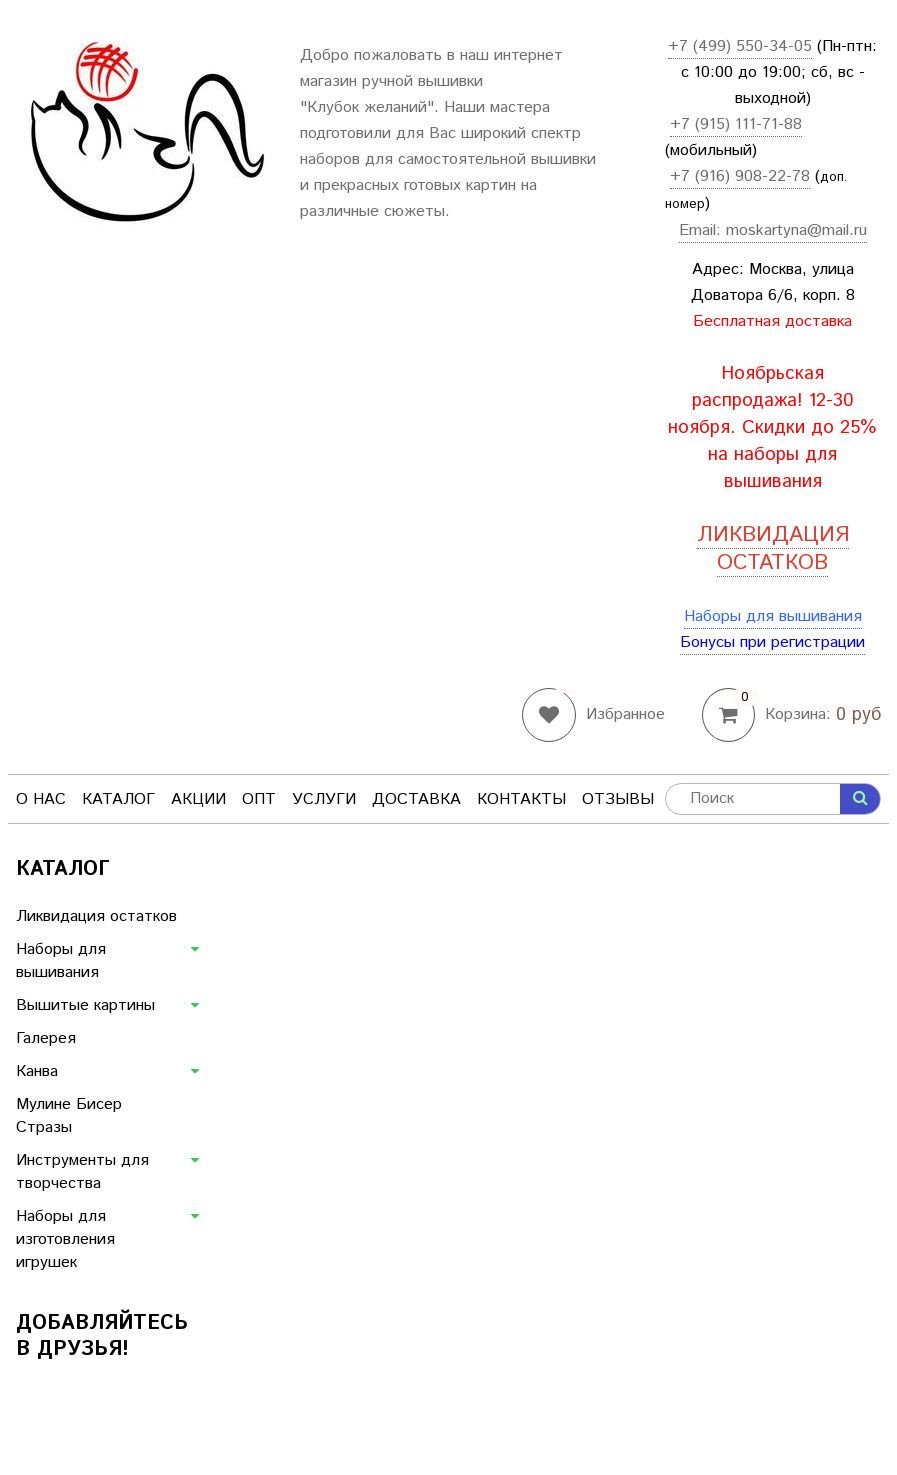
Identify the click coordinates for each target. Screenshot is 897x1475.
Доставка (416, 799)
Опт (259, 799)
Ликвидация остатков (96, 916)
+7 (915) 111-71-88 (736, 124)
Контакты (521, 799)
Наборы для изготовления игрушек (65, 1239)
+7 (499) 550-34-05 (740, 46)
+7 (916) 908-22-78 (740, 176)
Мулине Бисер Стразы (69, 1116)
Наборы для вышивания (773, 616)
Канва (37, 1071)
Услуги (324, 799)
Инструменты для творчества (82, 1172)
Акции (198, 799)
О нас (41, 799)
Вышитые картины (85, 1005)
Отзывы (618, 799)
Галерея (46, 1038)
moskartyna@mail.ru (796, 230)
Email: (702, 230)
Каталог (118, 799)
